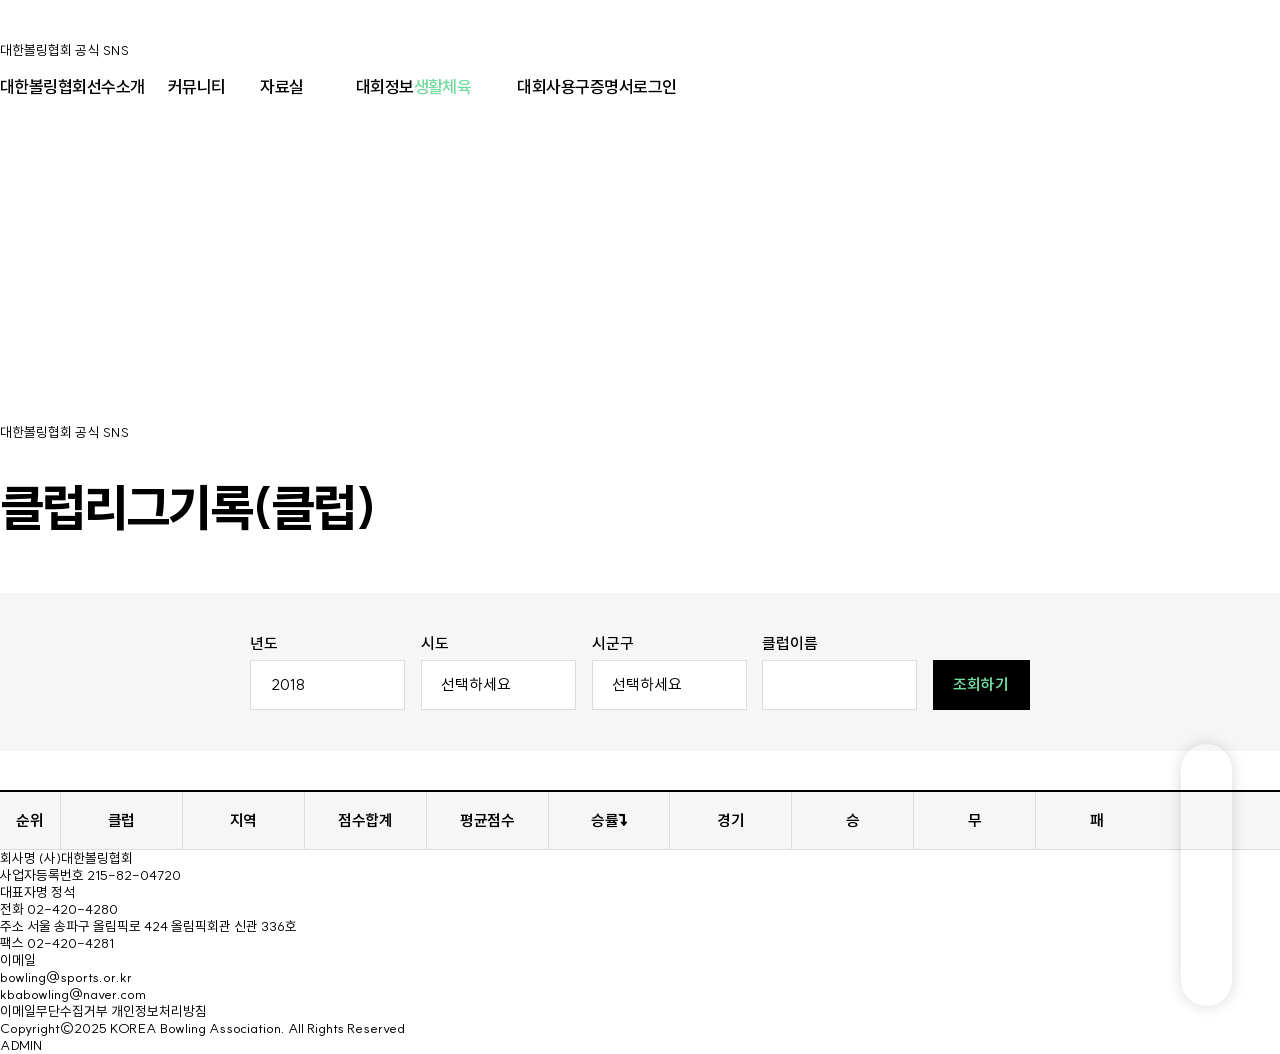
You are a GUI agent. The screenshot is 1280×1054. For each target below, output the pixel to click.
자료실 (281, 86)
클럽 (121, 820)
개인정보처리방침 (159, 1011)
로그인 (654, 86)
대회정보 (385, 86)
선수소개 (116, 86)
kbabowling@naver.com (73, 994)
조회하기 (981, 684)
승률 (609, 820)
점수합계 (365, 820)
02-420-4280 (72, 909)
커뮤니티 (197, 86)
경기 (730, 820)
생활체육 (443, 86)
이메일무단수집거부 (54, 1011)
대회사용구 (553, 86)
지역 (243, 820)
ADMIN (21, 1045)
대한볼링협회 (43, 86)
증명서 (611, 86)
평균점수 (487, 820)
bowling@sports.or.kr (66, 977)
